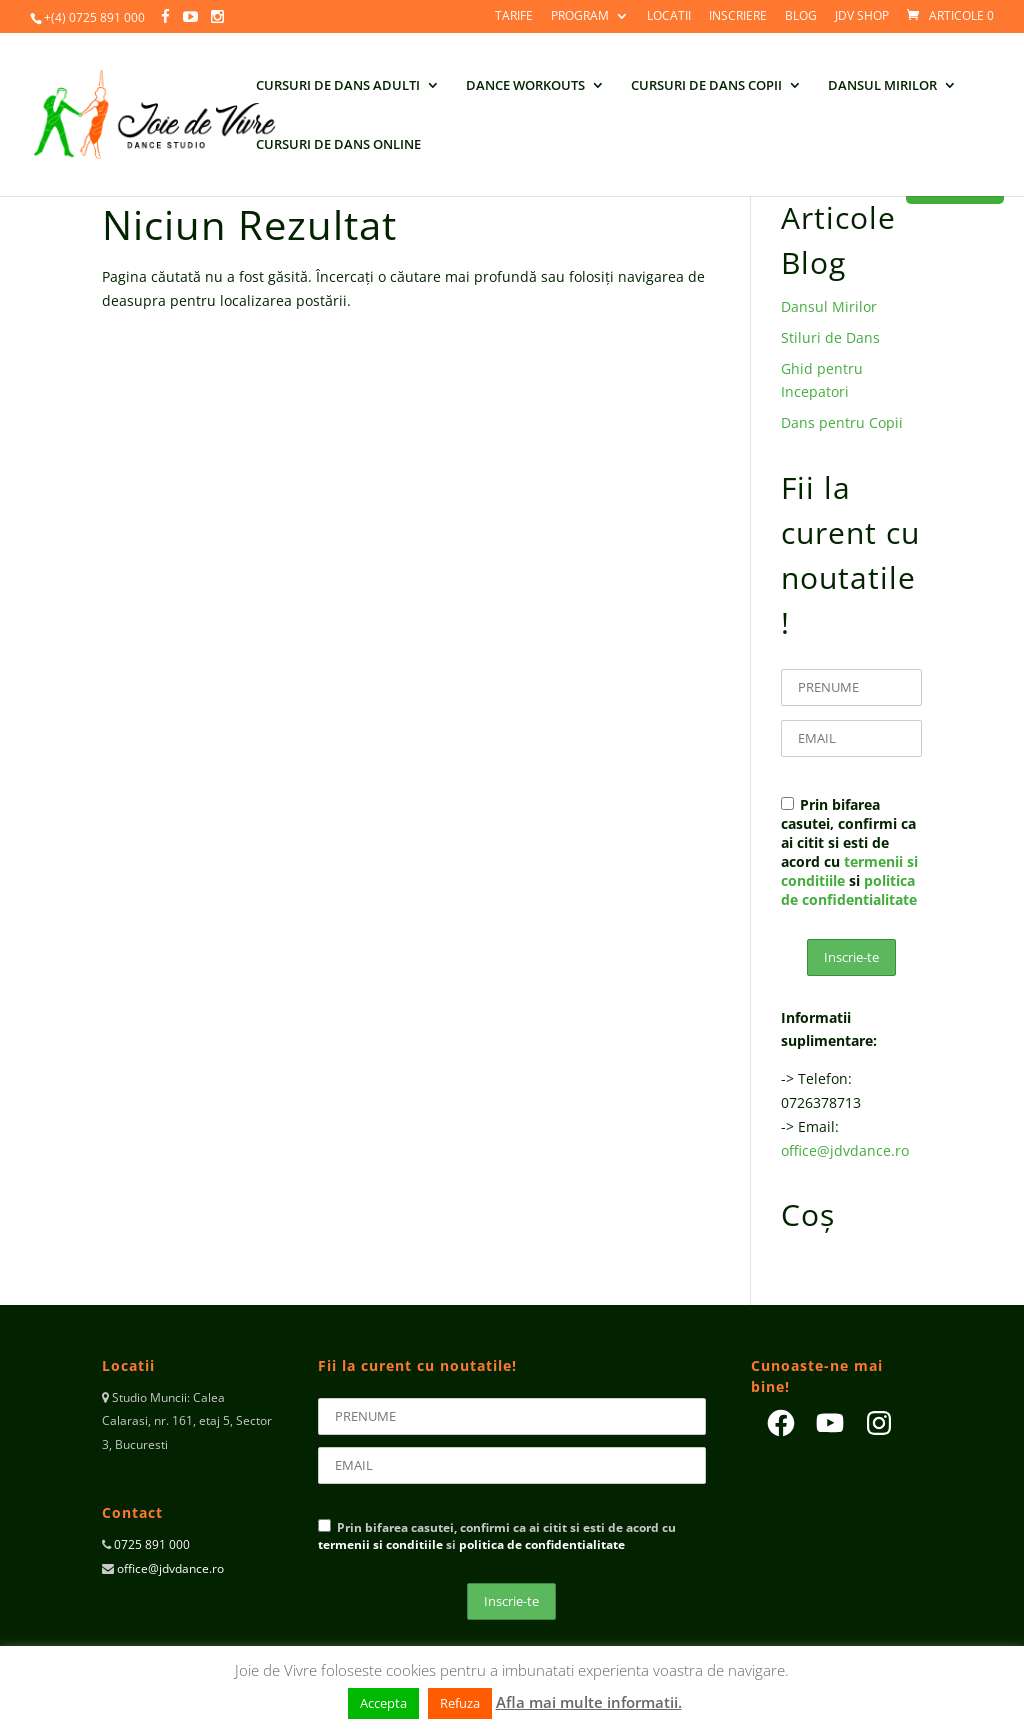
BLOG (801, 17)
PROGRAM (580, 17)
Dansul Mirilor (829, 306)
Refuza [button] (460, 1703)
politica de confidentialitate (849, 890)
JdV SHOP (862, 17)
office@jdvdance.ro (845, 1150)
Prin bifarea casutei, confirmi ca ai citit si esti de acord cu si (849, 852)
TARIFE (514, 17)
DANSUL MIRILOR (882, 86)
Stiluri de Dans (830, 337)
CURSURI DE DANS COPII (706, 86)
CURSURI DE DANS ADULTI (338, 86)
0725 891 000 (150, 1544)
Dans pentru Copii (842, 422)
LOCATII (669, 17)
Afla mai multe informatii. (589, 1702)
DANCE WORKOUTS (525, 86)
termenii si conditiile (380, 1544)
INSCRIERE (738, 17)
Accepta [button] (383, 1703)
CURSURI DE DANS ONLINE (338, 145)
